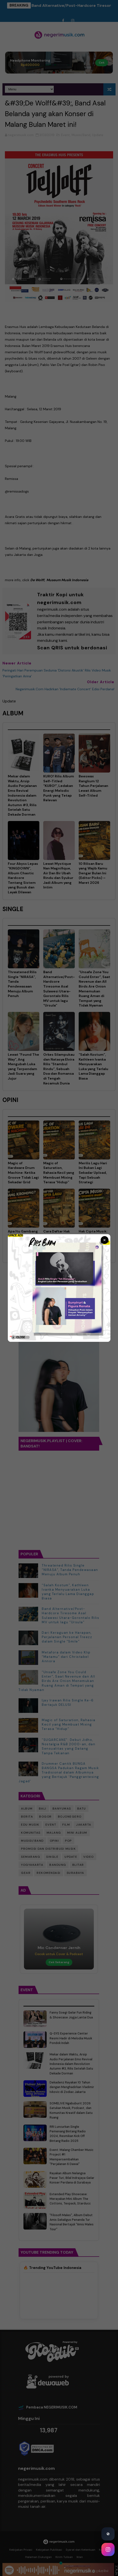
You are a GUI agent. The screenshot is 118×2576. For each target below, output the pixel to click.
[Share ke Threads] (108, 2533)
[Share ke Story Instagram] (108, 2549)
